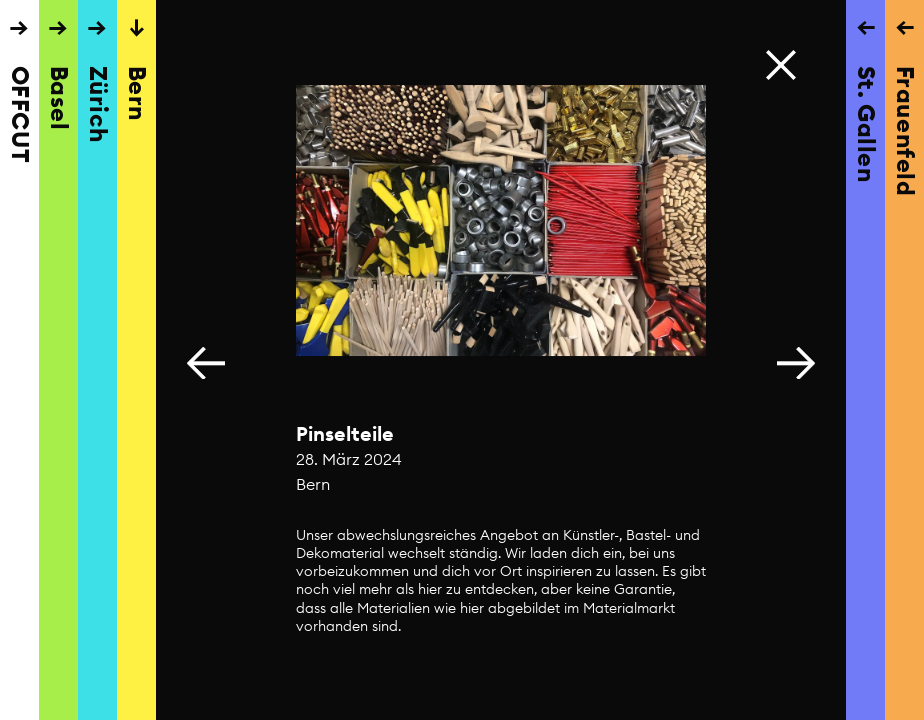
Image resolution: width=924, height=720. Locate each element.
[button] (796, 360)
